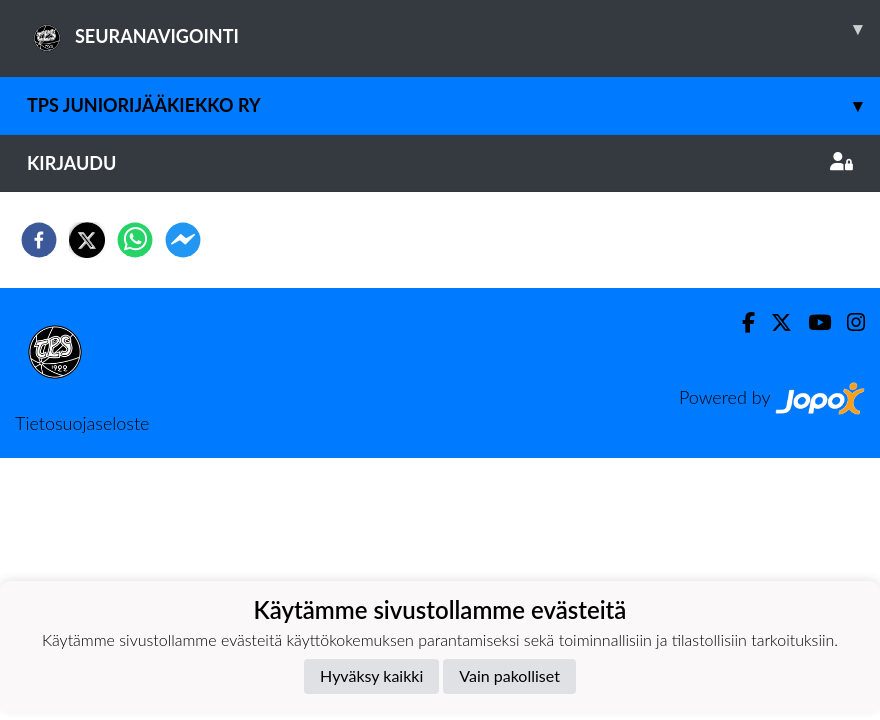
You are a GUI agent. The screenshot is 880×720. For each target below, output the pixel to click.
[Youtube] (811, 322)
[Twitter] (773, 322)
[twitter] (87, 240)
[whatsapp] (135, 240)
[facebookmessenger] (183, 240)
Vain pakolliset (509, 675)
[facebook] (39, 240)
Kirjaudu (440, 163)
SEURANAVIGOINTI (453, 29)
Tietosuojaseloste (82, 423)
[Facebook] (740, 322)
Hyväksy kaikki (371, 675)
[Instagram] (848, 322)
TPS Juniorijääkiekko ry (453, 105)
